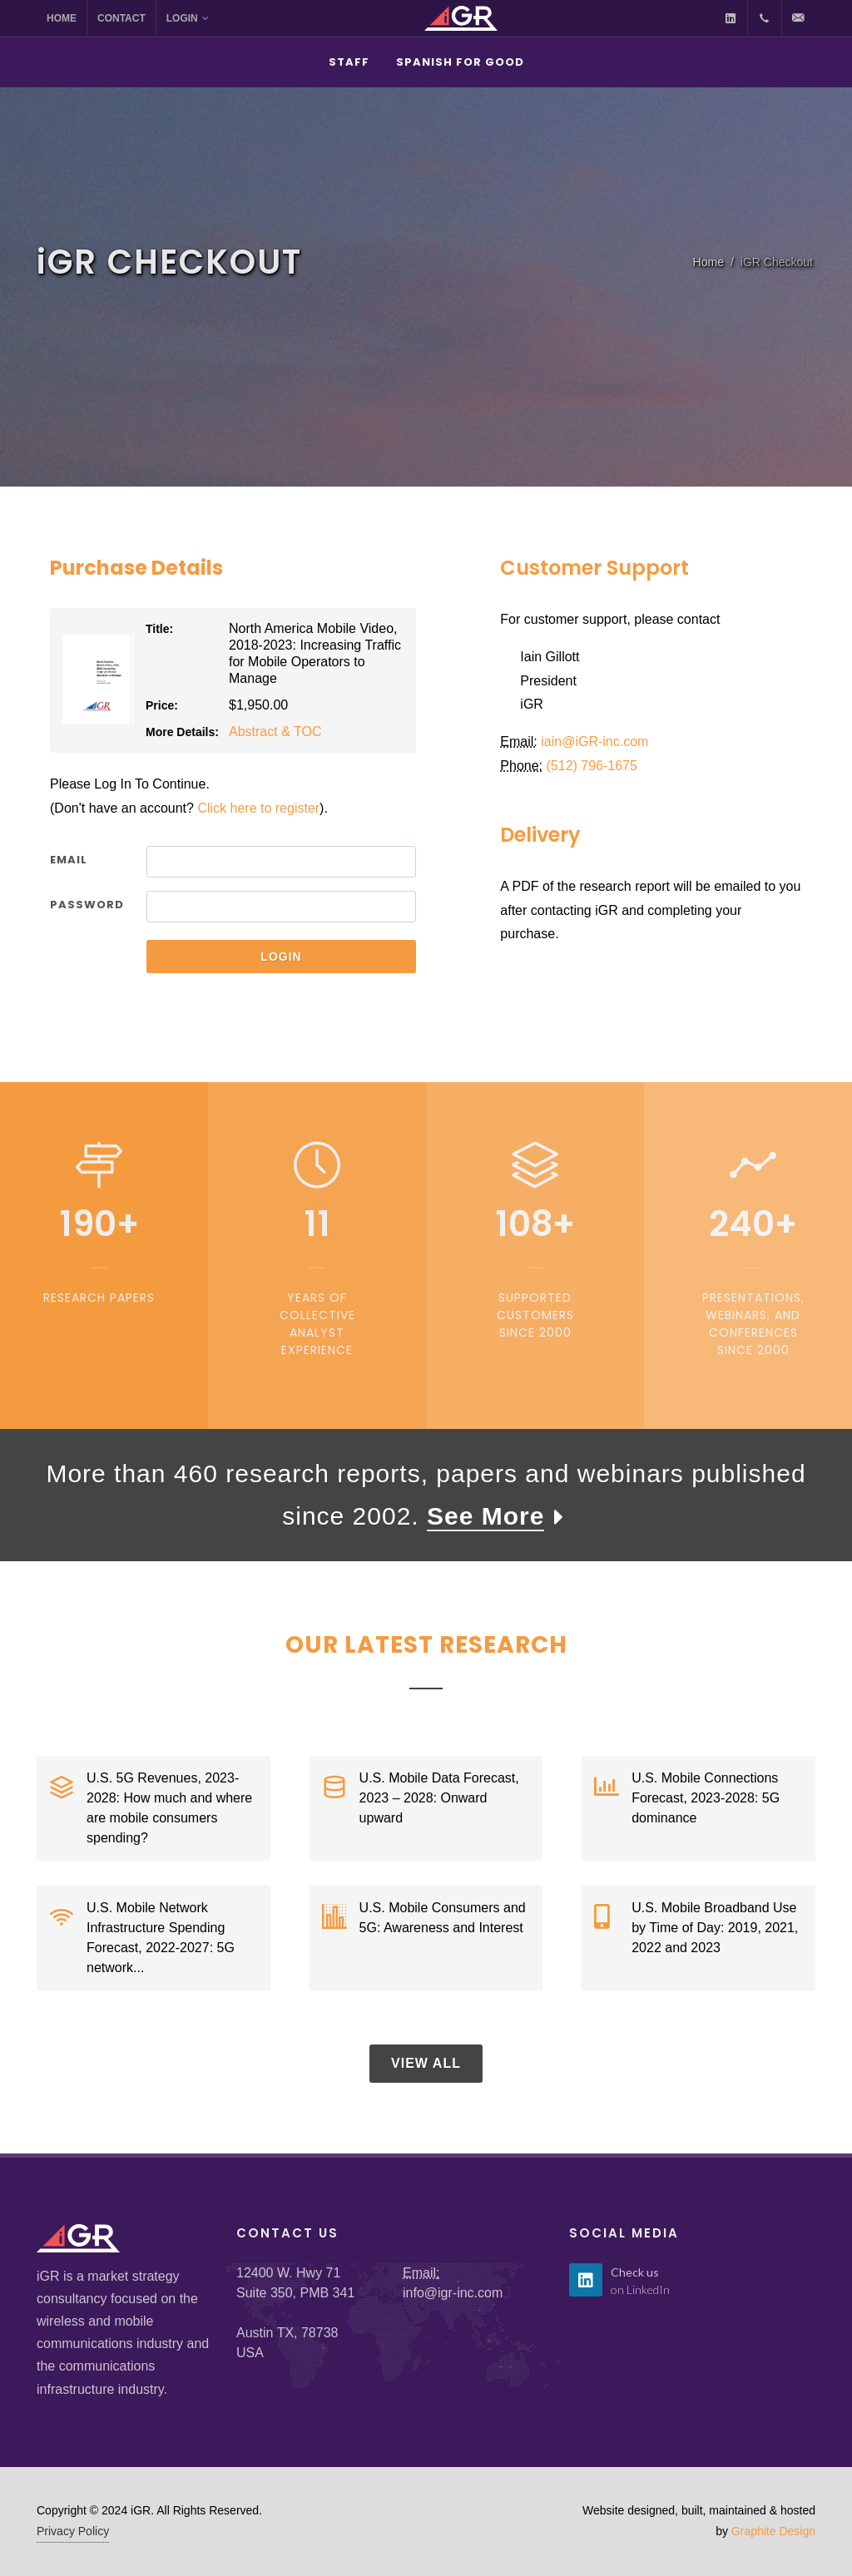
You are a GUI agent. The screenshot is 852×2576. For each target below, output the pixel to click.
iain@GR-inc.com (594, 741)
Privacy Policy (73, 2531)
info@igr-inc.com (453, 2293)
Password (87, 904)
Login (187, 18)
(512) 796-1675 (592, 766)
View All (426, 2063)
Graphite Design (773, 2531)
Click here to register (258, 808)
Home (62, 18)
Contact (121, 18)
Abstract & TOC (275, 731)
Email (68, 860)
